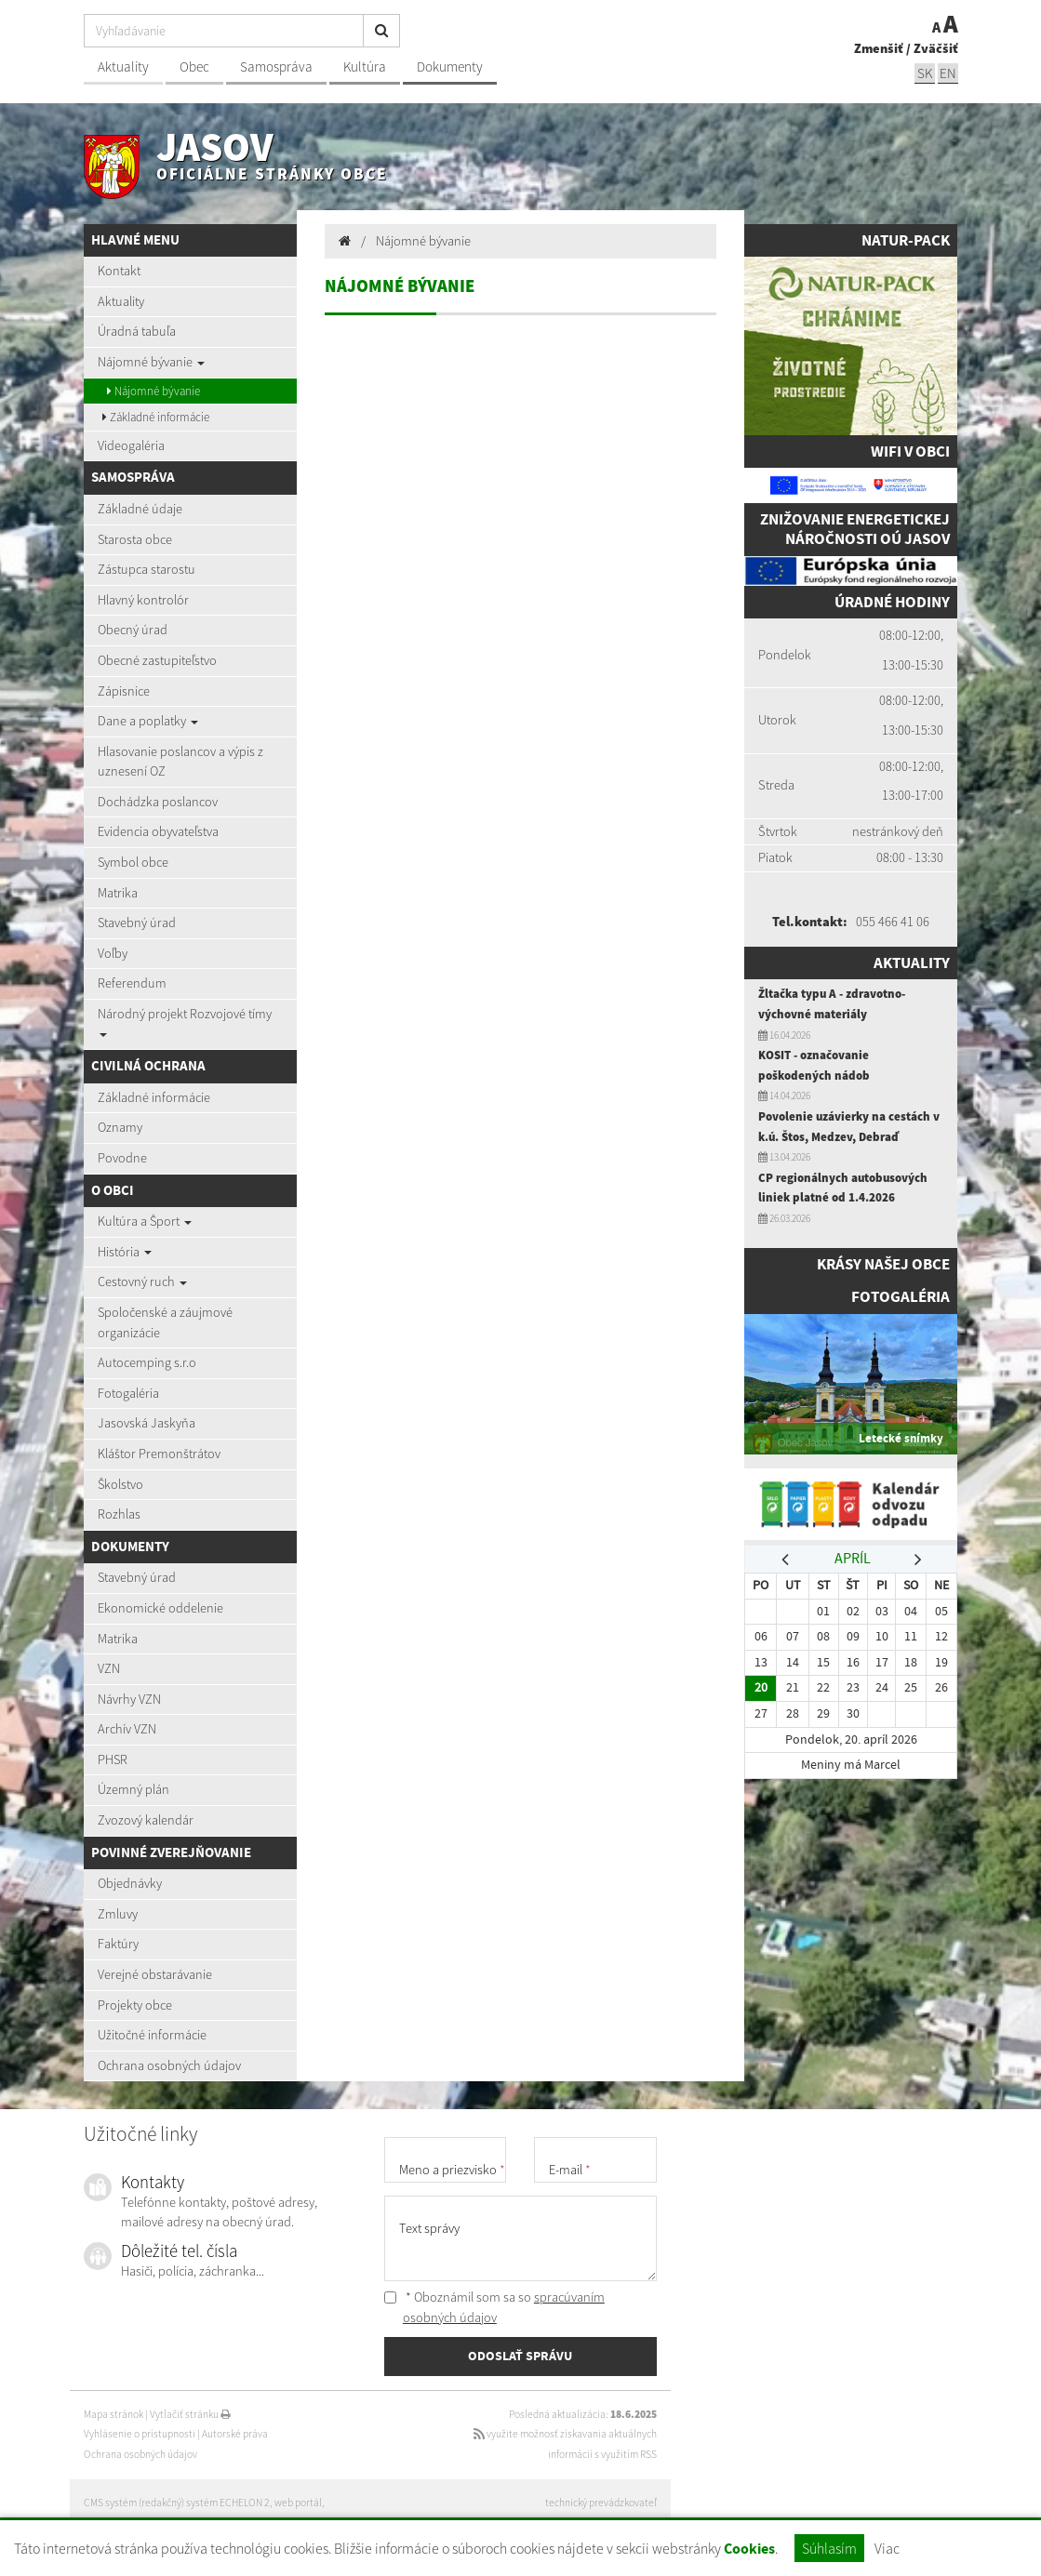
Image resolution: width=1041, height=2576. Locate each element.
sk (924, 73)
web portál (298, 2502)
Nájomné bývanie (151, 361)
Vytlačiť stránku (190, 2414)
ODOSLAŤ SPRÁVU (520, 2355)
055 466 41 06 (892, 921)
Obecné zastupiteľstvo (157, 660)
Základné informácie (155, 417)
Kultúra (364, 66)
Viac (887, 2548)
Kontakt (119, 270)
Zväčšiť (936, 48)
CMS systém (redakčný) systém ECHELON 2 (177, 2502)
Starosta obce (135, 539)
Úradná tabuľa (137, 331)
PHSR (112, 1759)
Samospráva (276, 66)
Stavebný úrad (137, 922)
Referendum (132, 983)
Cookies (749, 2548)
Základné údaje (140, 508)
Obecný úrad (132, 629)
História (125, 1251)
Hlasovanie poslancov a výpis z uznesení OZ (180, 761)
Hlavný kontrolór (143, 599)
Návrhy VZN (129, 1699)
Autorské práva (235, 2433)
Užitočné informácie (152, 2034)
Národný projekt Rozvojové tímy (185, 1021)
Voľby (112, 953)
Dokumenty (450, 66)
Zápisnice (124, 691)
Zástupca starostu (146, 569)
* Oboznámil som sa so (494, 2307)
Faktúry (118, 1943)
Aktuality (123, 66)
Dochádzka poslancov (158, 801)
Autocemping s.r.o (147, 1362)
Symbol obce (133, 862)
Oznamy (120, 1127)
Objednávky (130, 1883)
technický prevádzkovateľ (601, 2502)
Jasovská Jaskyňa (146, 1422)
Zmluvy (118, 1913)
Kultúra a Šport (145, 1221)
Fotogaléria (128, 1393)
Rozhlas (119, 1514)
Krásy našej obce (883, 1264)
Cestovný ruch (142, 1281)
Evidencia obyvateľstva (158, 831)
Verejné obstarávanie (155, 1974)
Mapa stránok (113, 2414)
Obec (194, 66)
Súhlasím (829, 2548)
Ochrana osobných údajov (169, 2065)
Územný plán (133, 1789)
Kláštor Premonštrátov (159, 1453)
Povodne (122, 1157)
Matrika (118, 892)
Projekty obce (135, 2005)
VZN (109, 1668)
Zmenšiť (878, 48)
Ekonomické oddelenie (160, 1608)
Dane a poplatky (148, 720)
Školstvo (120, 1484)
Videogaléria (131, 445)
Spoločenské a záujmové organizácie (165, 1322)
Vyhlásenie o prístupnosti (139, 2433)
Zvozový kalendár (146, 1820)
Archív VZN (127, 1728)
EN (948, 73)
